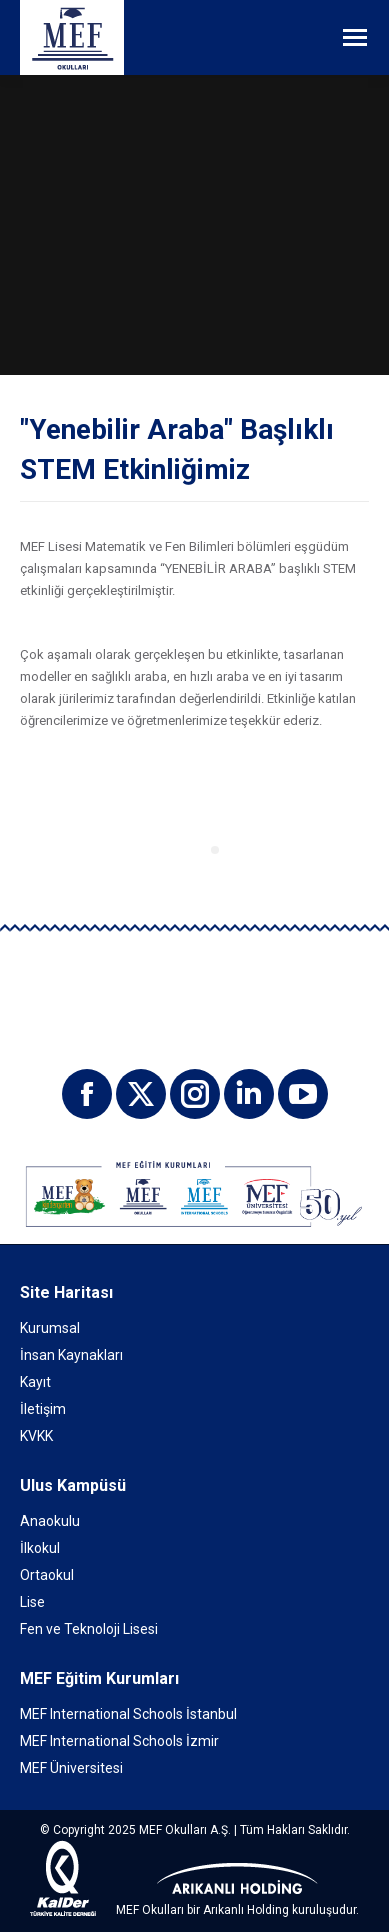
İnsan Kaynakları (71, 1355)
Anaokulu (50, 1521)
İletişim (43, 1409)
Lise (32, 1602)
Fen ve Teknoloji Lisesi (89, 1629)
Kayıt (35, 1382)
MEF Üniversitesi (71, 1768)
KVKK (36, 1436)
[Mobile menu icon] (355, 37)
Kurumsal (50, 1328)
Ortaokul (47, 1575)
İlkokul (40, 1548)
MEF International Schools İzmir (119, 1741)
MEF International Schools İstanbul (128, 1714)
